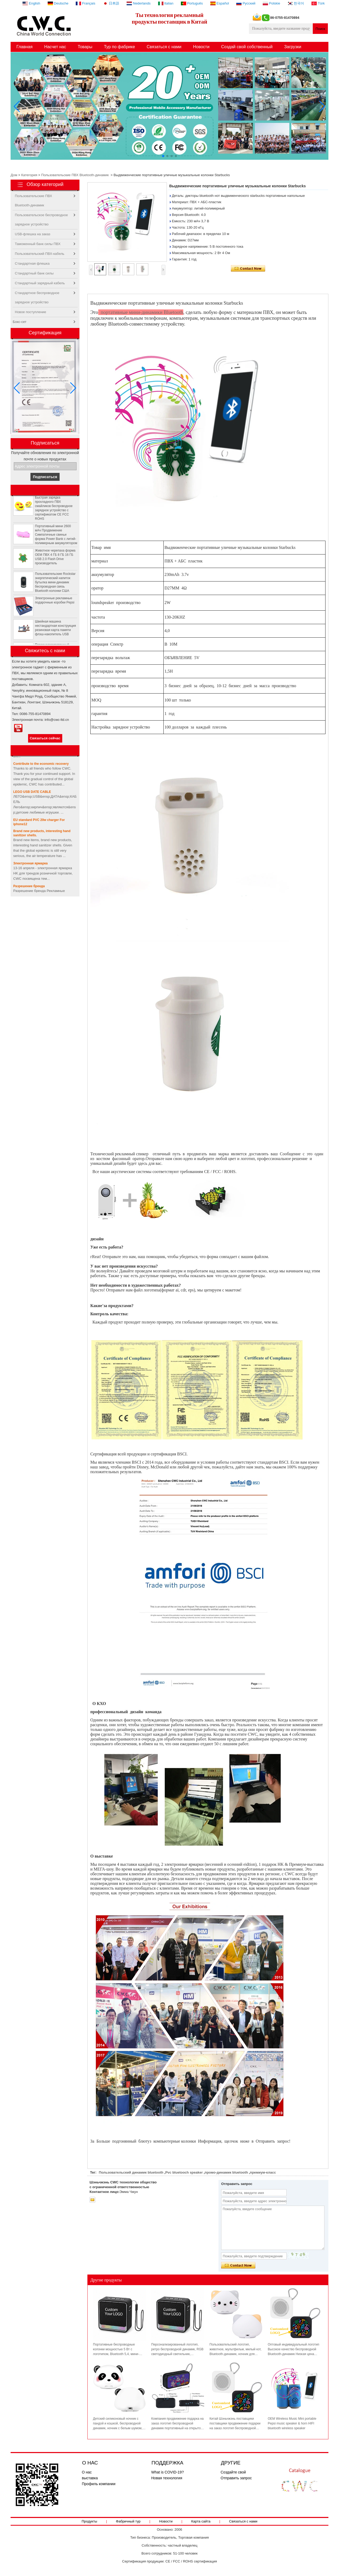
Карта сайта (200, 2521)
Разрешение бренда (29, 886)
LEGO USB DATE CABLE (32, 792)
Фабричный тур (128, 2521)
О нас (87, 2472)
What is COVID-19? (167, 2472)
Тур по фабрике (119, 47)
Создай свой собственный (247, 47)
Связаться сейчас (45, 738)
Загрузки (292, 47)
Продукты (89, 2521)
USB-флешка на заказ (32, 234)
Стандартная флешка (32, 263)
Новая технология (166, 2478)
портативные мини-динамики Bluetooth (140, 312)
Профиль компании (98, 2484)
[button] (163, 156)
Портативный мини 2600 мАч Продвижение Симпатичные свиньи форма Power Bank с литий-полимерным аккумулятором (56, 538)
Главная (24, 47)
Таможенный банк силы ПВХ (37, 244)
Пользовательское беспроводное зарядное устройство (41, 216)
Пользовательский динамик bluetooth (131, 2172)
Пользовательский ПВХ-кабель (39, 254)
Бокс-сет (19, 322)
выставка (90, 2478)
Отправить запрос (236, 2478)
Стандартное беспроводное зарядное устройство (37, 294)
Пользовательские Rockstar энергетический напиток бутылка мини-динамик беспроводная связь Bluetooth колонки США (55, 586)
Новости (201, 47)
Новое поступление (30, 312)
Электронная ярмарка (30, 863)
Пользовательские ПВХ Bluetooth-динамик (75, 175)
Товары (85, 47)
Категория (29, 175)
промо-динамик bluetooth (226, 2172)
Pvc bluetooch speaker (184, 2172)
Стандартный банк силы (34, 273)
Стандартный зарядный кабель (40, 283)
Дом (14, 175)
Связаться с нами (164, 47)
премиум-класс (263, 2172)
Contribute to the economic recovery (41, 764)
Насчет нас (55, 47)
